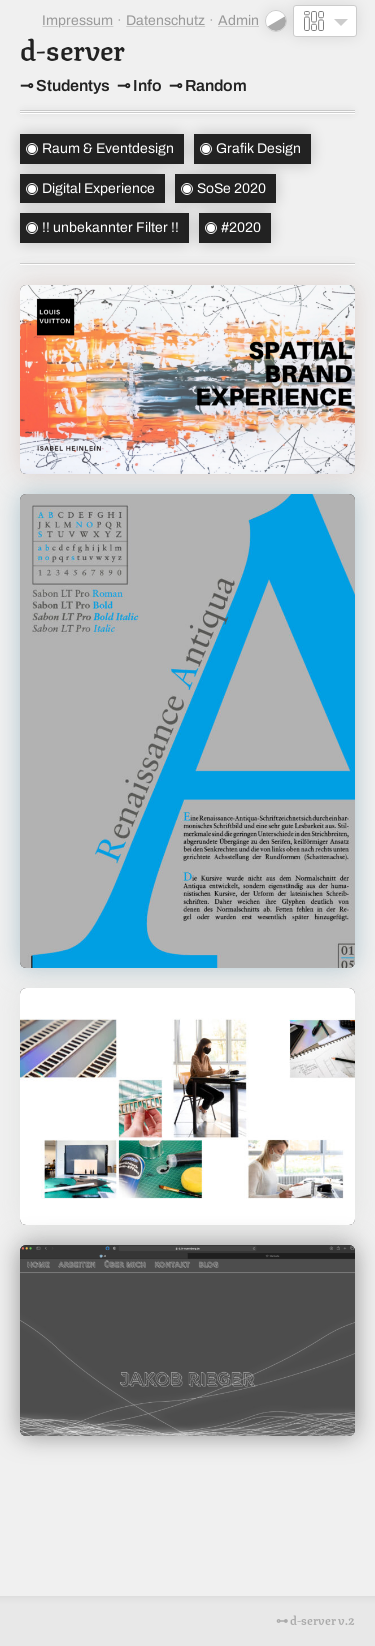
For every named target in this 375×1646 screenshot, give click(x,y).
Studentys (73, 85)
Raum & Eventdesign (108, 148)
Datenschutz (165, 20)
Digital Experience (98, 188)
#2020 (241, 227)
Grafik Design (258, 148)
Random (216, 85)
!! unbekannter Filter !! (110, 227)
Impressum (77, 20)
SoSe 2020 (231, 188)
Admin (238, 20)
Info (147, 85)
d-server (72, 47)
